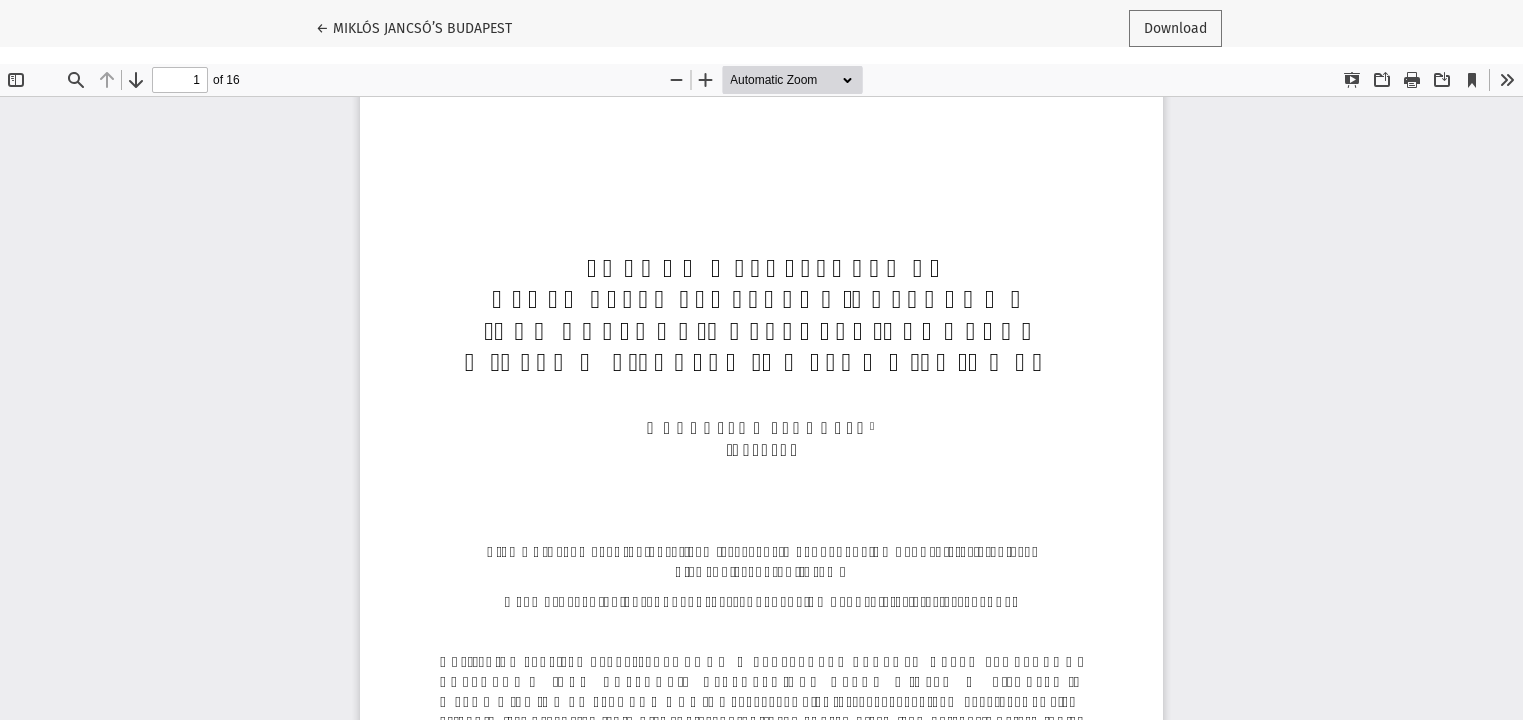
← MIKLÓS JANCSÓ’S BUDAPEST (414, 27)
